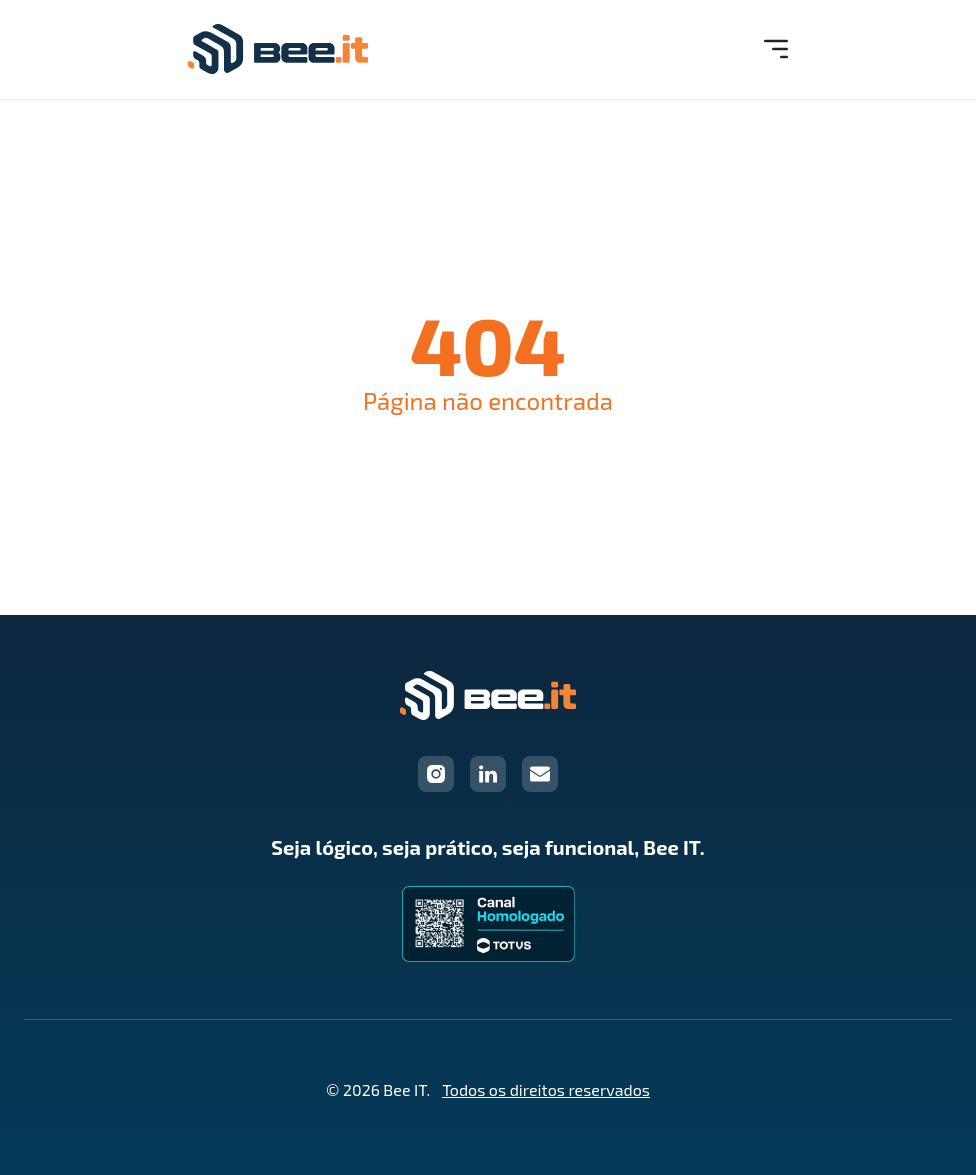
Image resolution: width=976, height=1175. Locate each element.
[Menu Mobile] (776, 49)
